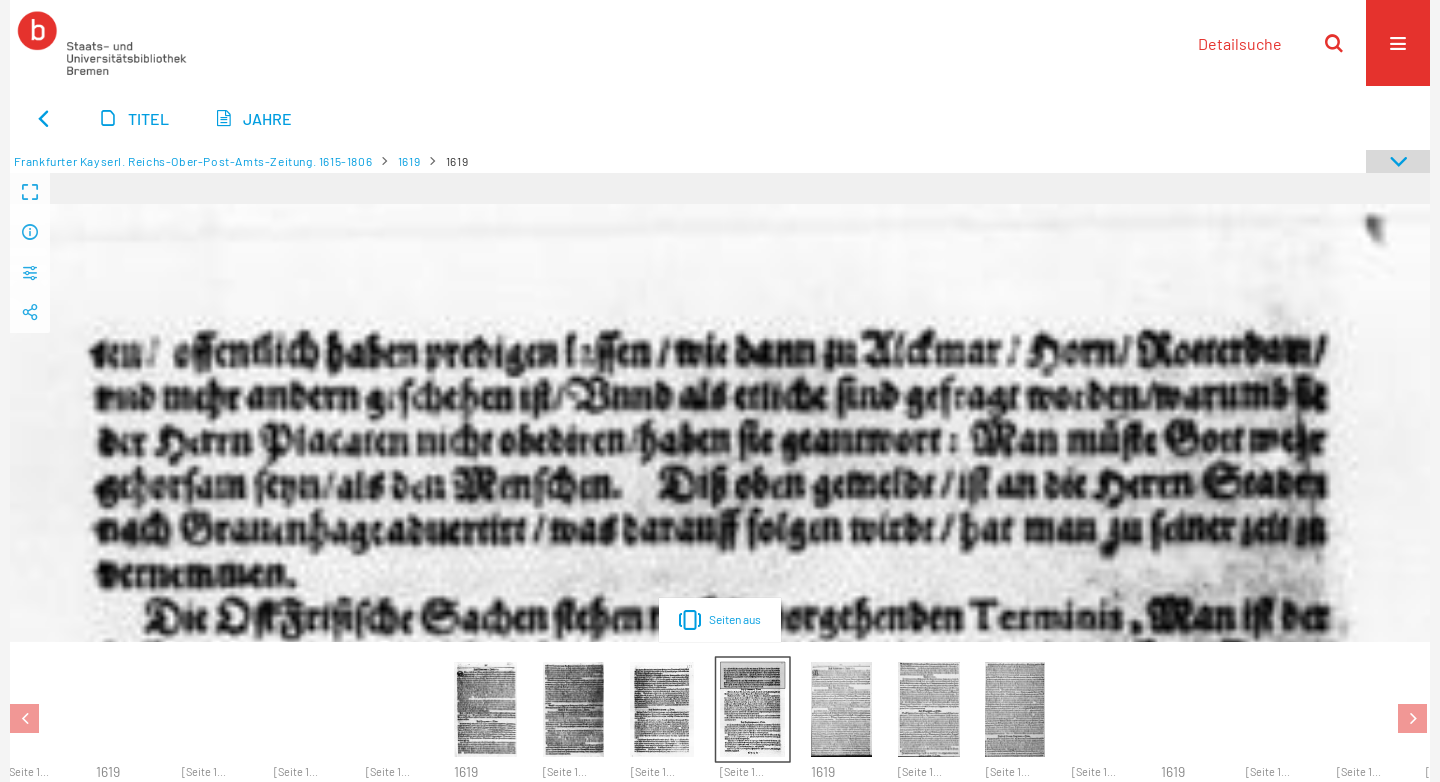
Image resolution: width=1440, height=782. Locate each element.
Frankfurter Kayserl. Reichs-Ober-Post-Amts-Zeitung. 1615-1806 (193, 161)
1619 (409, 161)
